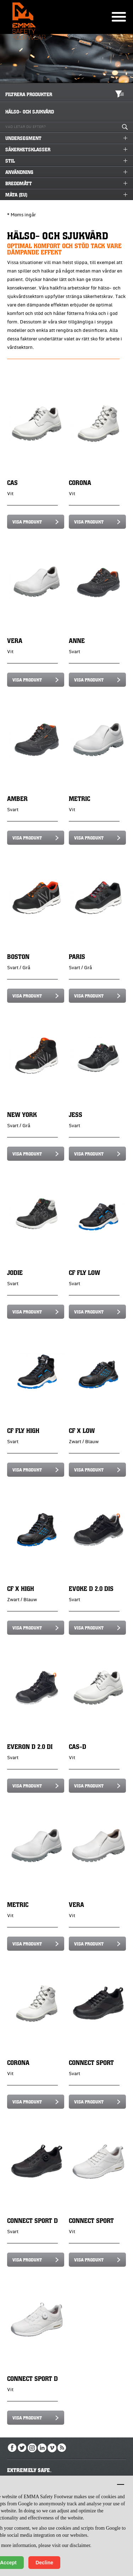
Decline (44, 2562)
